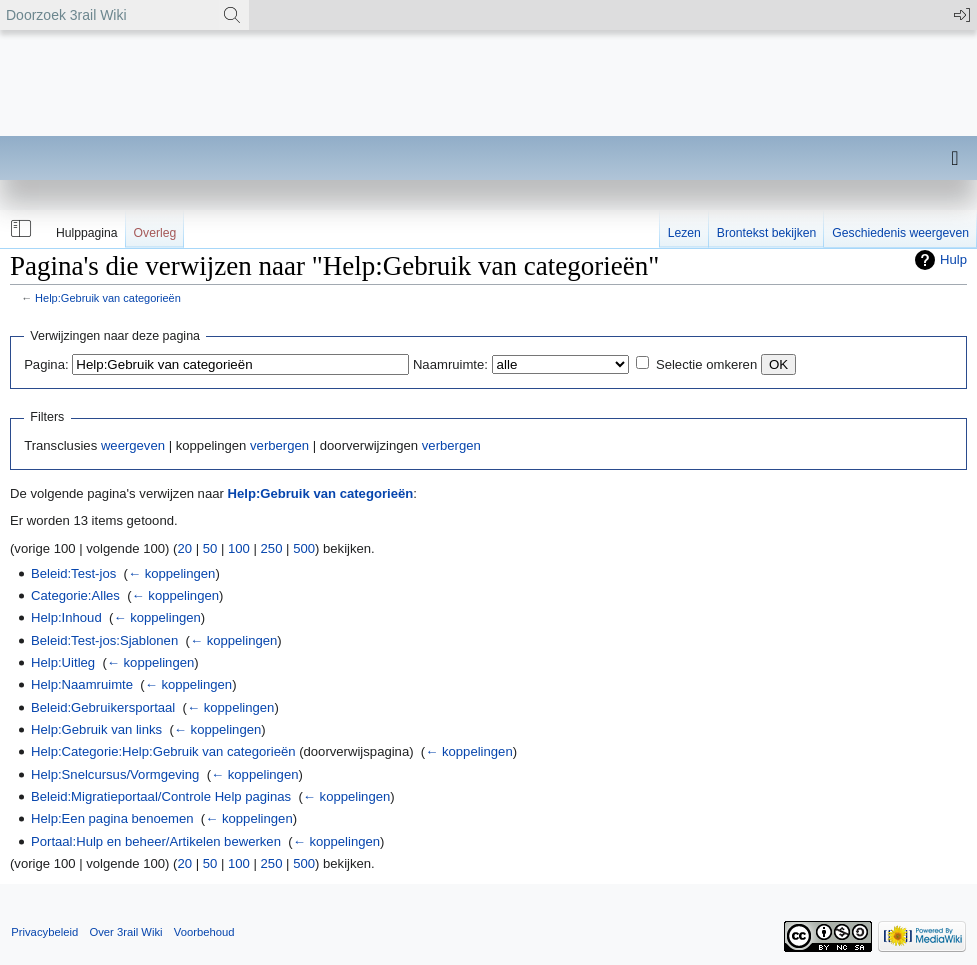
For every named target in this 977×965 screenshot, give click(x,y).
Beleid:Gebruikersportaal (103, 707)
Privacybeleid (44, 932)
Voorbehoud (204, 932)
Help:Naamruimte (82, 684)
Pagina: (46, 364)
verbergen (279, 445)
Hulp (953, 259)
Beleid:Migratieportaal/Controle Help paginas (161, 796)
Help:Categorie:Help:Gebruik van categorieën (163, 751)
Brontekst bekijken (766, 233)
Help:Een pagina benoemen (112, 818)
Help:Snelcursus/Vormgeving (115, 774)
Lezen (684, 233)
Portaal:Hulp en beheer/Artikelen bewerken (156, 841)
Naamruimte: (450, 364)
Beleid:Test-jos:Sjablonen (104, 640)
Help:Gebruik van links (96, 729)
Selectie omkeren (706, 364)
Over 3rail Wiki (125, 932)
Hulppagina (87, 233)
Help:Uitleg (63, 662)
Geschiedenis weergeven (900, 233)
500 (304, 548)
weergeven (133, 445)
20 (184, 548)
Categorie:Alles (75, 595)
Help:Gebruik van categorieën (108, 298)
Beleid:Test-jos (73, 573)
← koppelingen (171, 573)
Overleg (155, 233)
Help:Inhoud (66, 617)
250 (272, 548)
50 (210, 548)
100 (239, 548)
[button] (19, 229)
